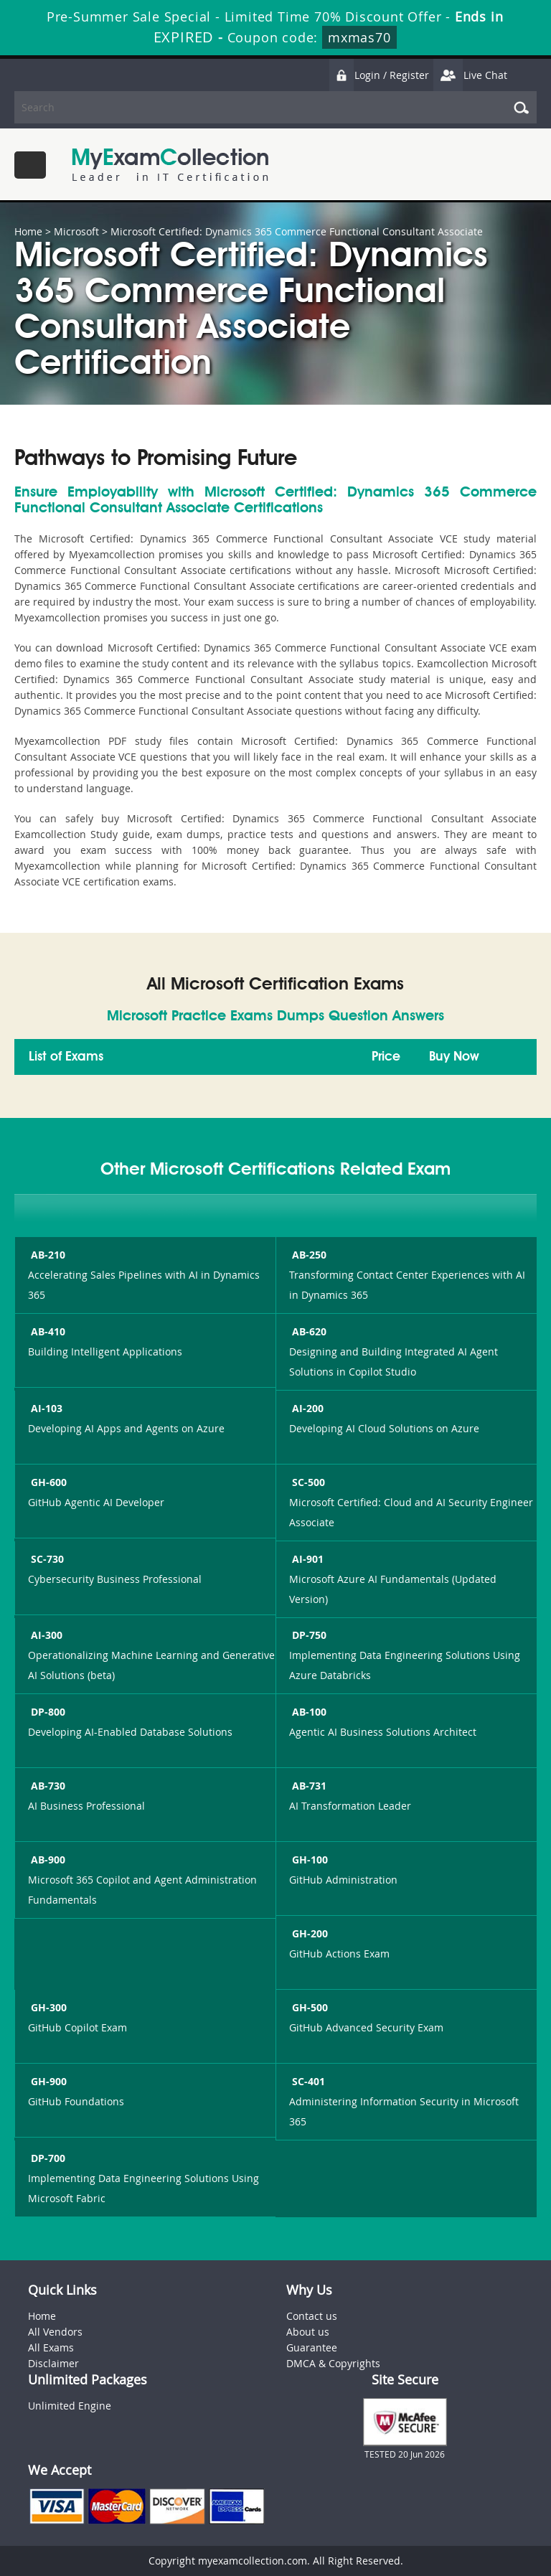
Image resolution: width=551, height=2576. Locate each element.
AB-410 (46, 1331)
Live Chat (470, 75)
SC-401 (307, 2081)
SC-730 (46, 1559)
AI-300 (45, 1635)
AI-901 (306, 1559)
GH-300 (47, 2007)
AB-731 (307, 1785)
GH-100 (308, 1859)
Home (28, 231)
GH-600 (47, 1482)
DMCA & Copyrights (333, 2363)
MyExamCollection (170, 165)
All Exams (51, 2347)
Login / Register (379, 75)
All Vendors (55, 2331)
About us (307, 2331)
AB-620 (307, 1331)
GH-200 (308, 1933)
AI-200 (306, 1408)
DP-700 (46, 2158)
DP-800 (46, 1712)
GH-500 (308, 2007)
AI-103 (45, 1408)
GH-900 (47, 2081)
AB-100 (307, 1712)
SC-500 (307, 1482)
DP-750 (307, 1635)
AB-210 (46, 1254)
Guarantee (311, 2347)
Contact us (311, 2316)
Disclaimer (53, 2363)
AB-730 (46, 1785)
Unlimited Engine (69, 2405)
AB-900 (46, 1859)
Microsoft (76, 231)
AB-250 (307, 1254)
